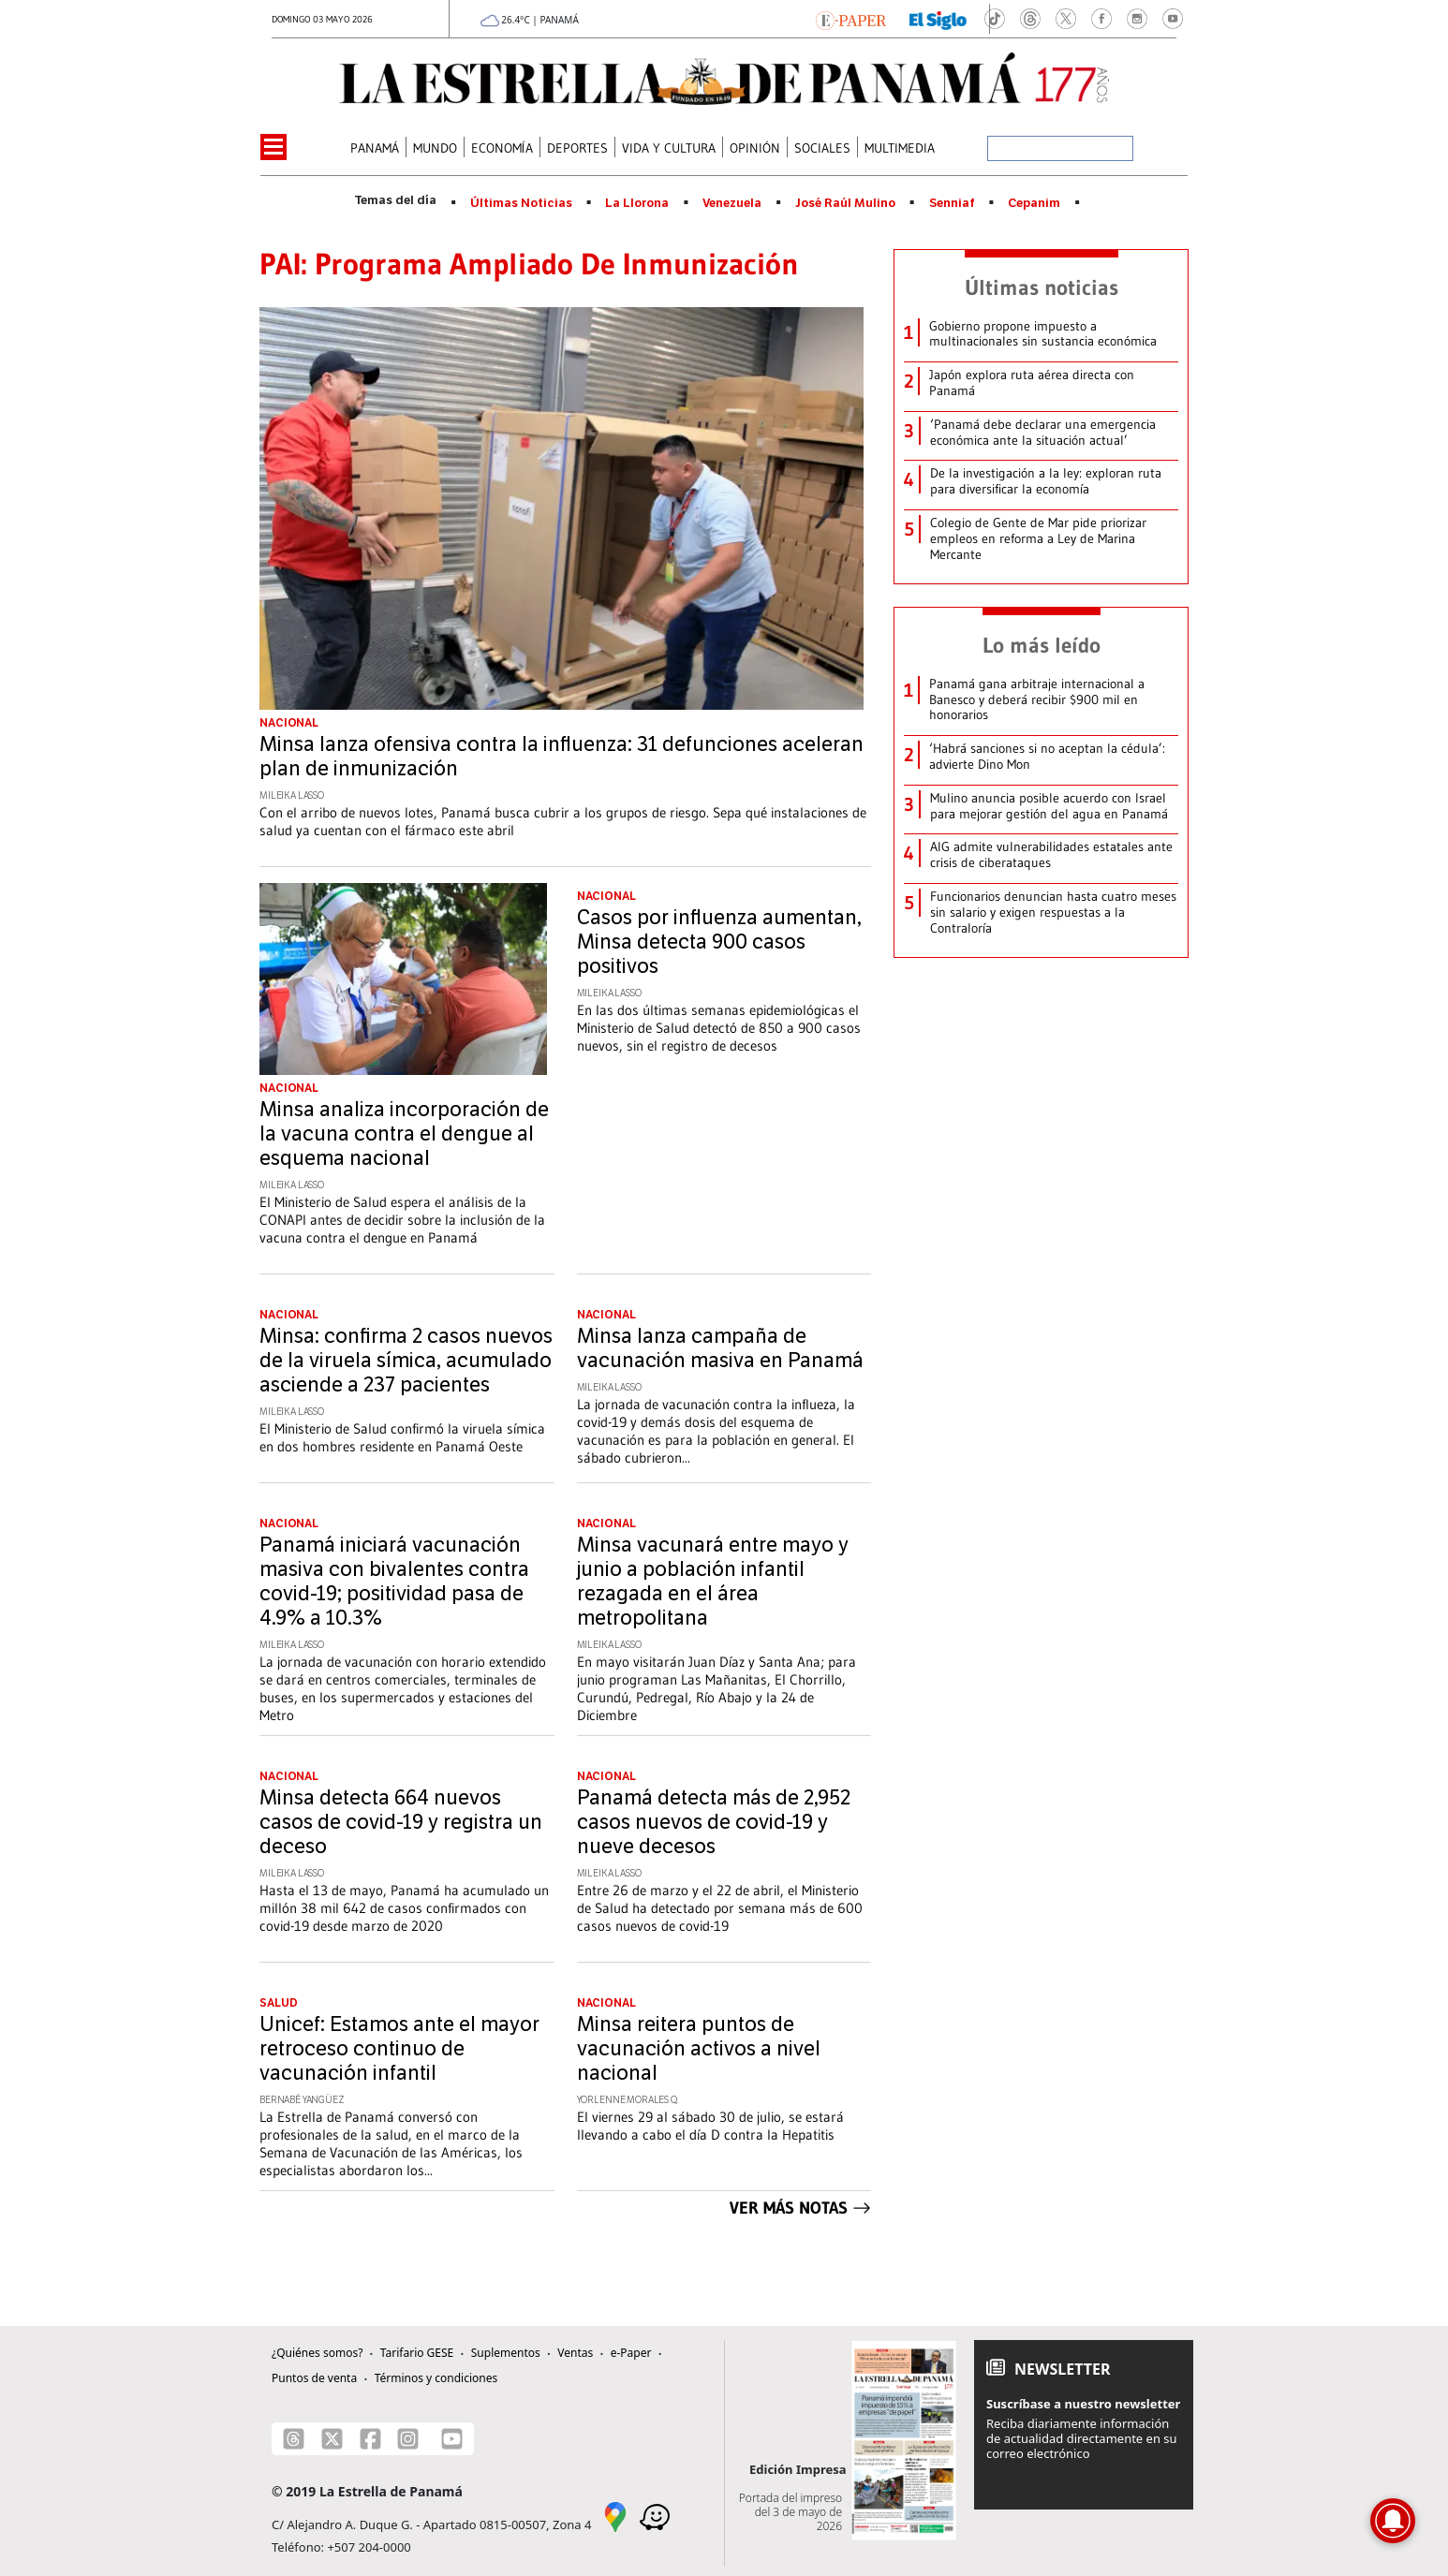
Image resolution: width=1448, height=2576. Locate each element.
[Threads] (293, 2438)
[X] (332, 2438)
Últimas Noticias (521, 203)
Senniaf (952, 203)
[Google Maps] (615, 2515)
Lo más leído (1042, 645)
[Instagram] (408, 2438)
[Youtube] (452, 2438)
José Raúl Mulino (845, 203)
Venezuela (731, 203)
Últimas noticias (1041, 287)
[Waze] (655, 2515)
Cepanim (1034, 203)
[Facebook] (370, 2438)
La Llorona (637, 203)
